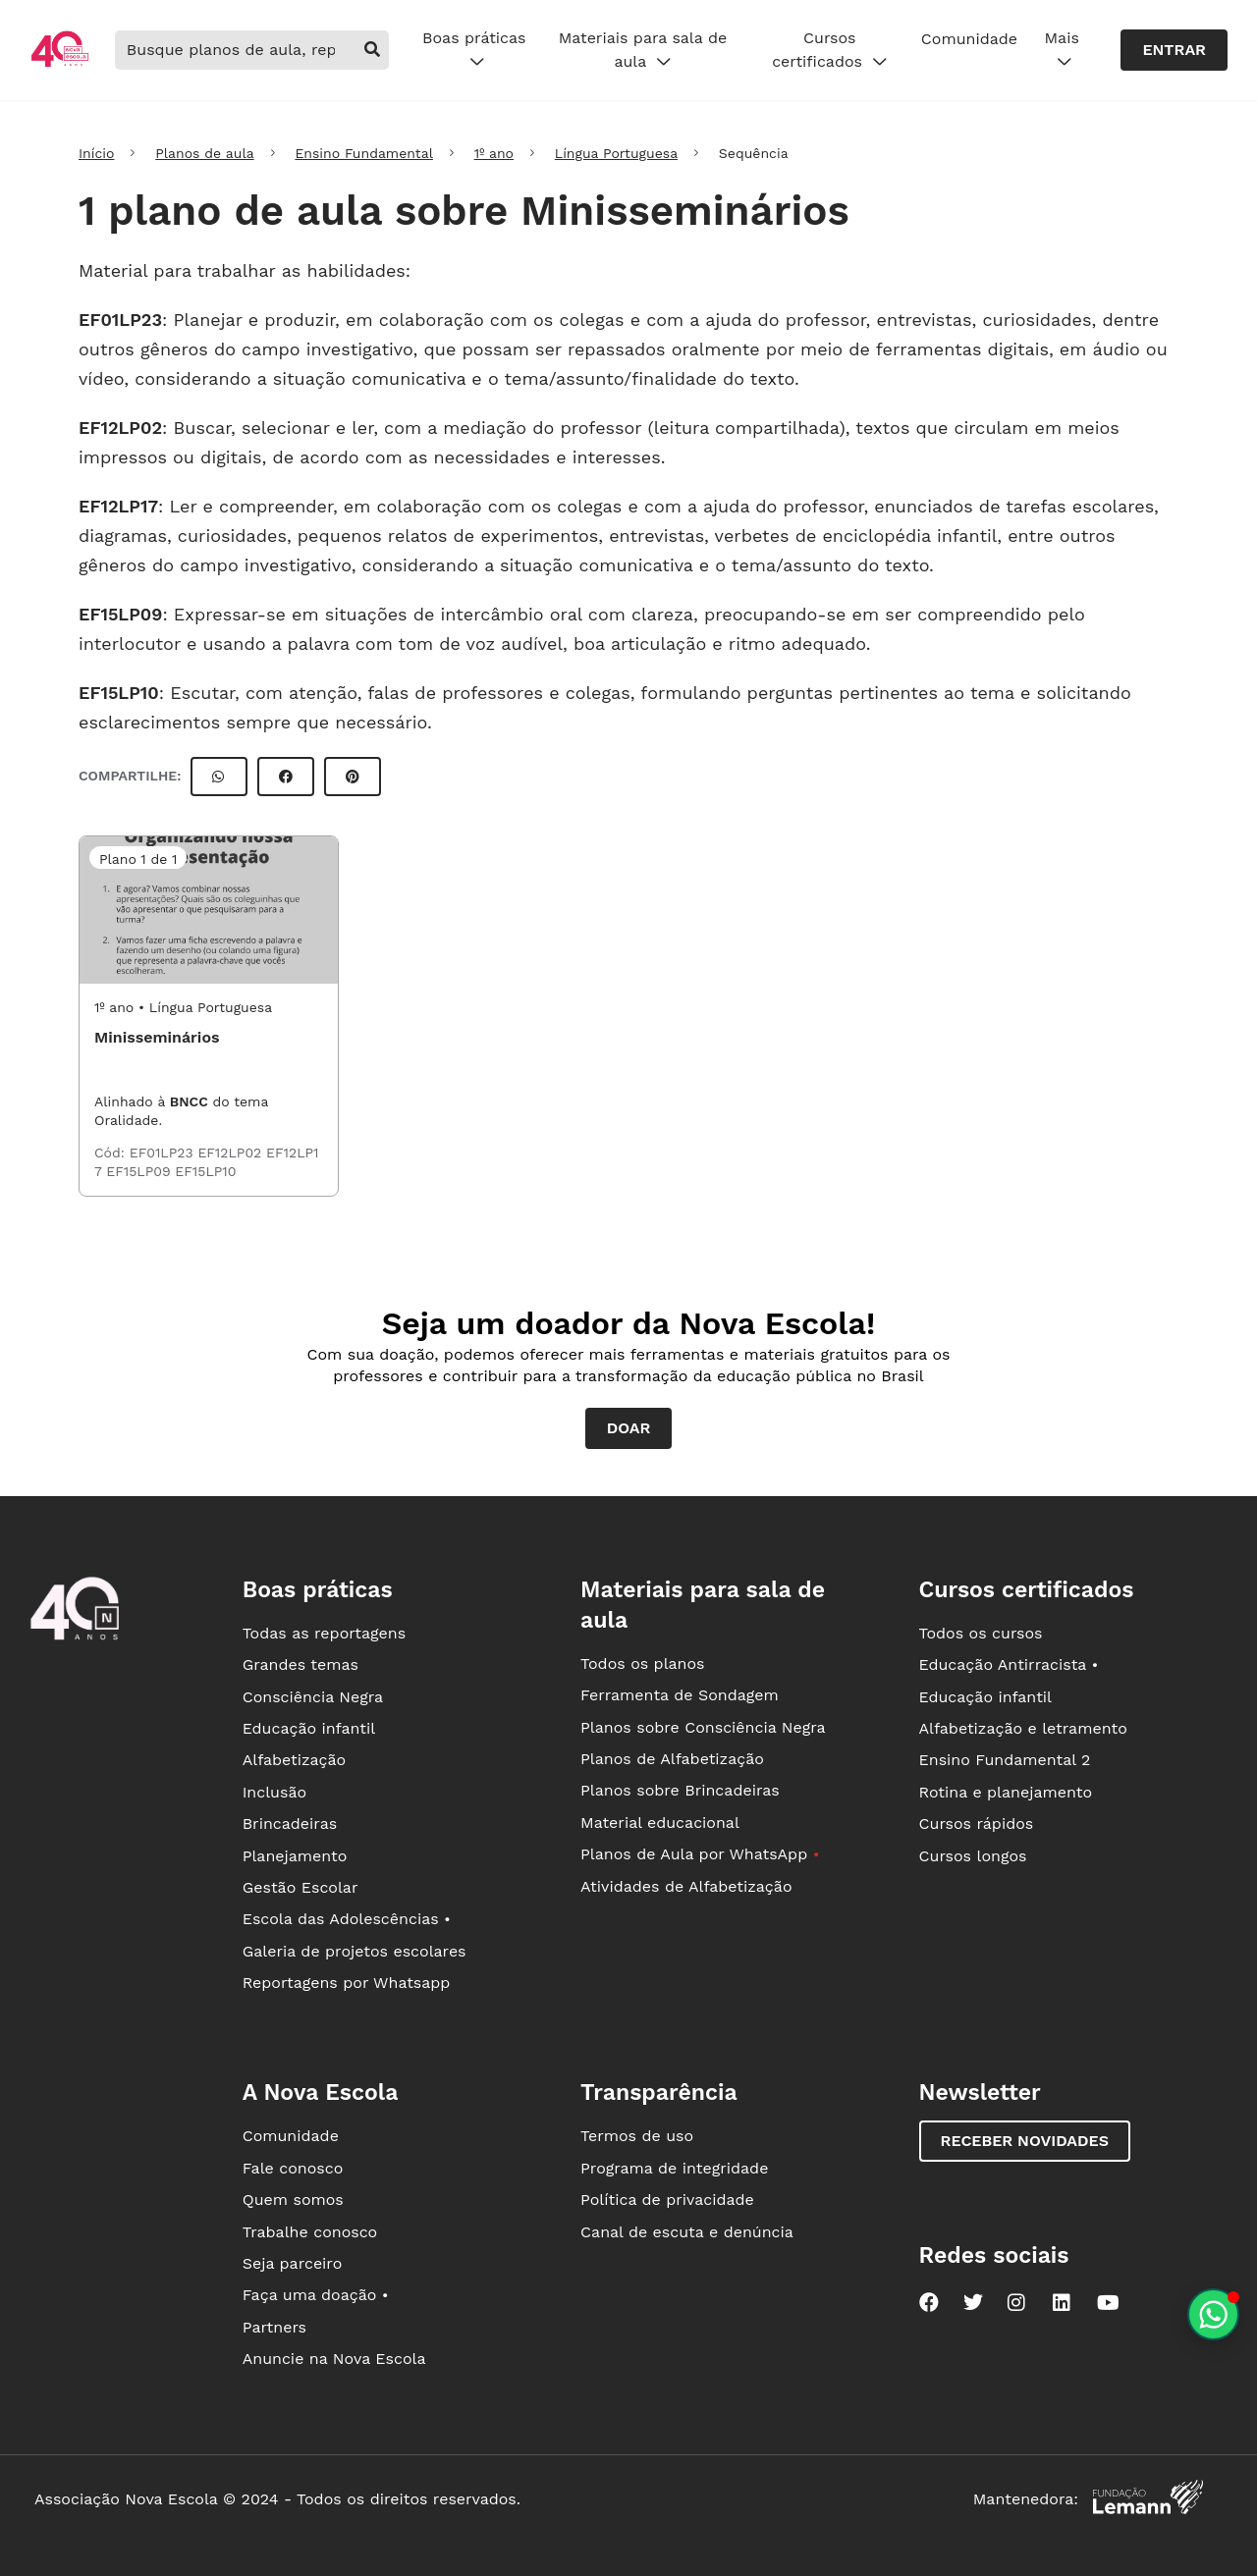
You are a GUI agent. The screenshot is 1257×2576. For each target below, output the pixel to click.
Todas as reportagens (324, 1633)
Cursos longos (973, 1856)
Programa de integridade (674, 2168)
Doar (629, 1428)
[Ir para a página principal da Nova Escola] (59, 64)
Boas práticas (473, 50)
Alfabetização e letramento (1023, 1728)
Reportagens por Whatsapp (347, 1982)
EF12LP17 (118, 506)
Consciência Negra (313, 1697)
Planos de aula (204, 153)
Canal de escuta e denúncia (686, 2232)
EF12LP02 (120, 427)
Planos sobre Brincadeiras (680, 1790)
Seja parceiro (293, 2263)
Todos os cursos (981, 1633)
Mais (1062, 50)
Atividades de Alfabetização (686, 1886)
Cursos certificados (829, 50)
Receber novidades (1025, 2140)
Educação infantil (309, 1728)
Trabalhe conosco (310, 2232)
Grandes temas (300, 1664)
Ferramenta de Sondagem (679, 1695)
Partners (274, 2327)
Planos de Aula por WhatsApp (699, 1854)
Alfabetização (295, 1759)
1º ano (494, 153)
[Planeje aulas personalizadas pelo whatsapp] (1213, 2314)
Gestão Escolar (300, 1887)
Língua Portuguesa (616, 153)
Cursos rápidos (976, 1823)
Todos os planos (642, 1663)
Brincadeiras (290, 1823)
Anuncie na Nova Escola (334, 2358)
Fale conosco (293, 2168)
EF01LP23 (120, 319)
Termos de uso (636, 2135)
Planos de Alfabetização (672, 1758)
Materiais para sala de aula (643, 50)
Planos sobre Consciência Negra (702, 1727)
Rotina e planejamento (1006, 1792)
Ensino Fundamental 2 (1005, 1759)
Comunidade (969, 38)
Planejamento (295, 1856)
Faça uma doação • (316, 2294)
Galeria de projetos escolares (354, 1951)
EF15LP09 (120, 614)
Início (96, 153)
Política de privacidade (667, 2199)
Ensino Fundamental (364, 153)
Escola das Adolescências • (347, 1918)
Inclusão (274, 1792)
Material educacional (659, 1822)
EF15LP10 (119, 692)
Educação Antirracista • (1009, 1664)
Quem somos (293, 2199)
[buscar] (371, 50)
